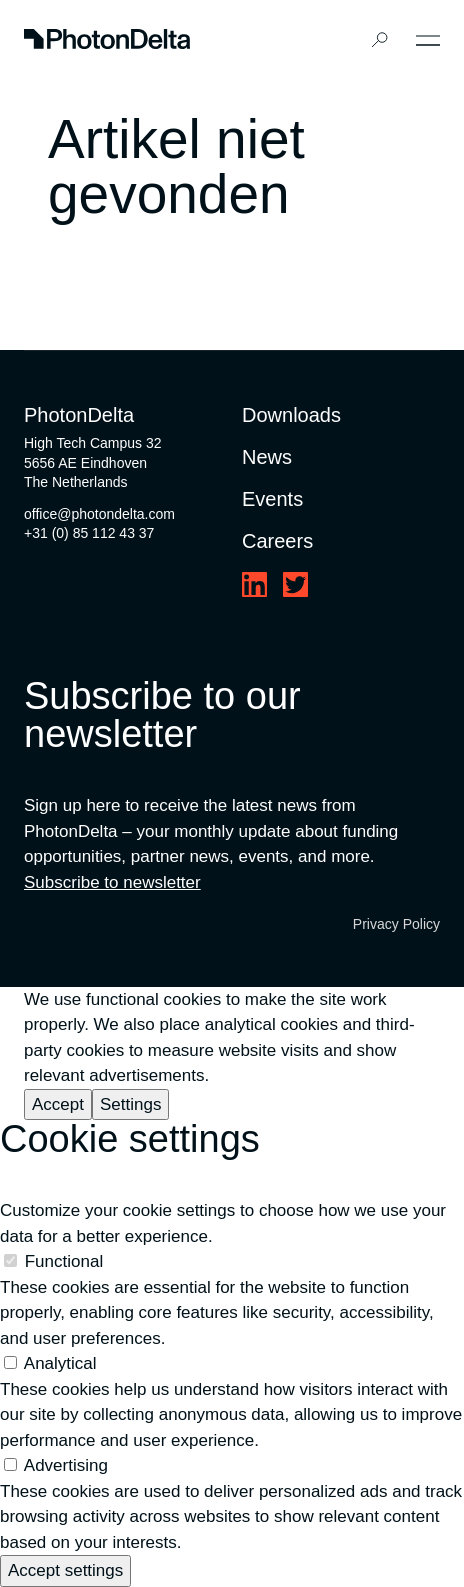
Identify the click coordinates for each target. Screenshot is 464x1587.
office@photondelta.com (99, 514)
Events (272, 499)
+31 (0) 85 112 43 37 (89, 533)
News (267, 457)
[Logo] (107, 40)
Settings (130, 1104)
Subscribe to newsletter (112, 882)
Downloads (291, 415)
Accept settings (65, 1570)
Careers (277, 541)
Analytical (60, 1363)
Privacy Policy (396, 924)
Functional (64, 1261)
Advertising (66, 1465)
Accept (58, 1104)
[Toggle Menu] (428, 40)
